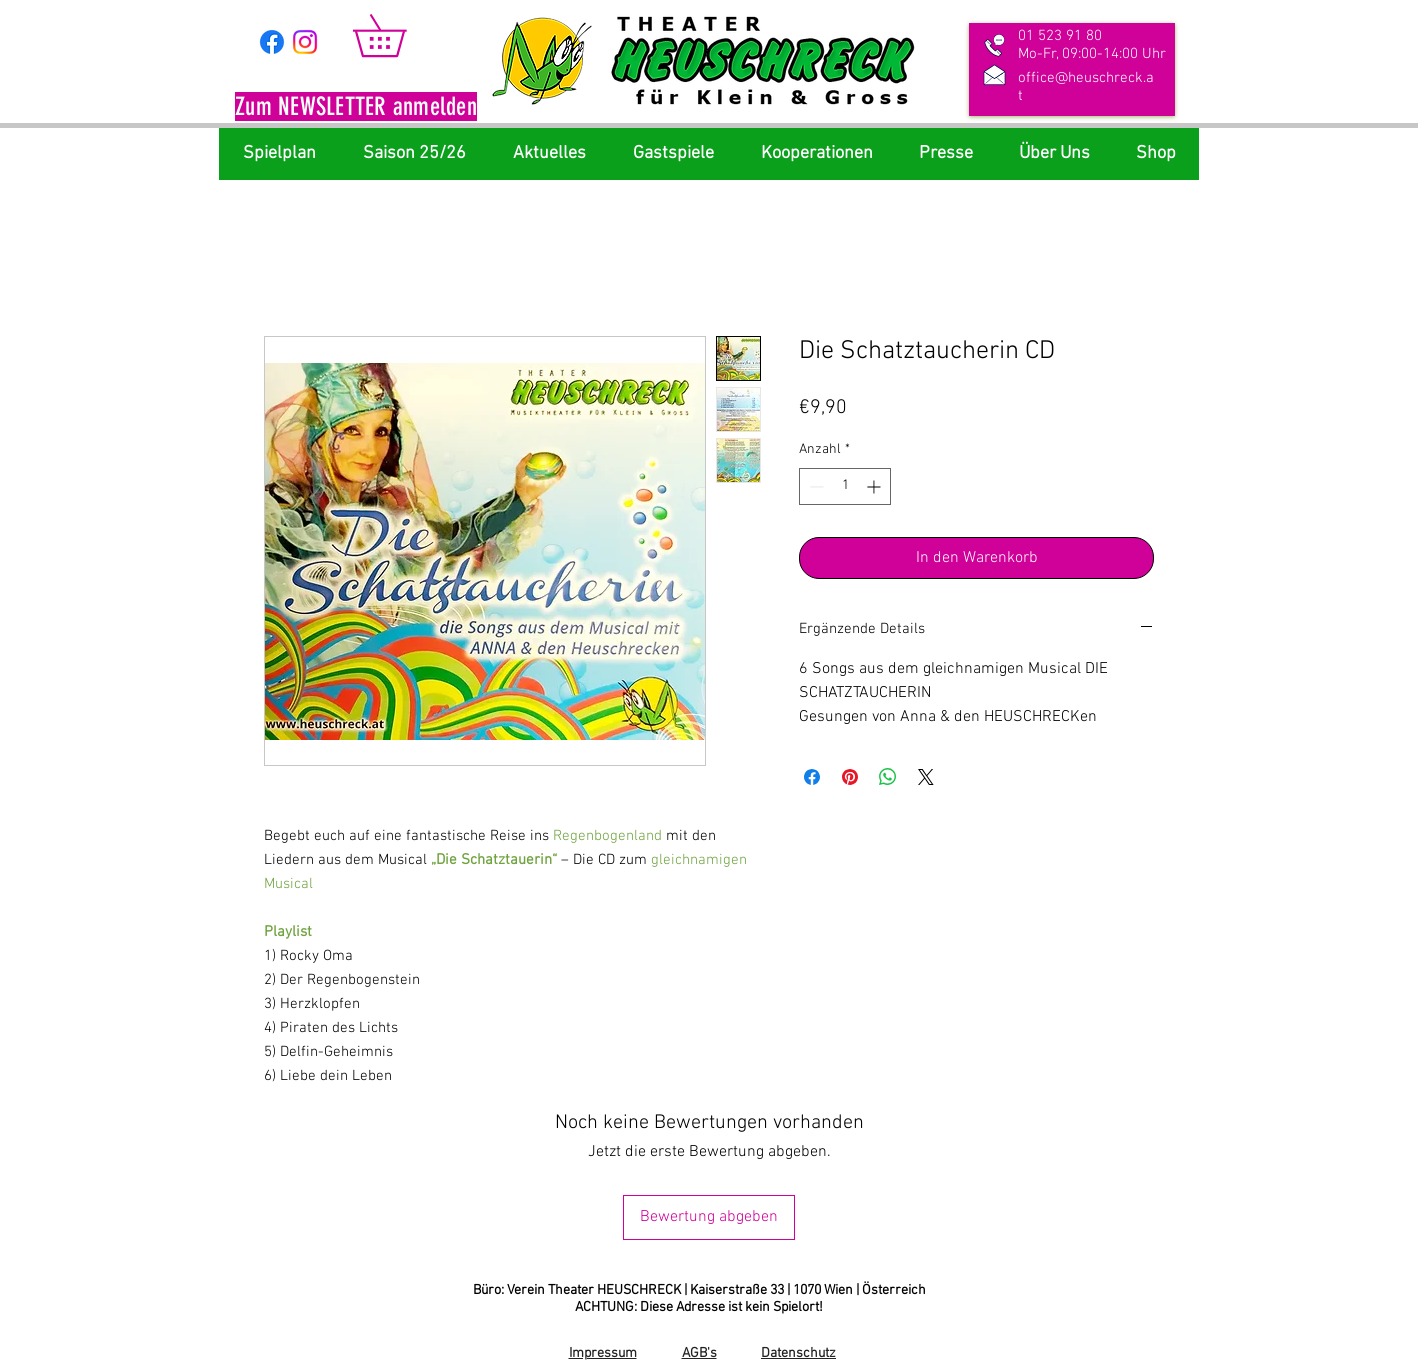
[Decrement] (814, 486)
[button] (356, 109)
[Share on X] (926, 777)
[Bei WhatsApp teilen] (888, 777)
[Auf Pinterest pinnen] (850, 777)
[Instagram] (305, 42)
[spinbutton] (845, 486)
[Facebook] (272, 42)
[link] (400, 35)
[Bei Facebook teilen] (812, 777)
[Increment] (875, 486)
